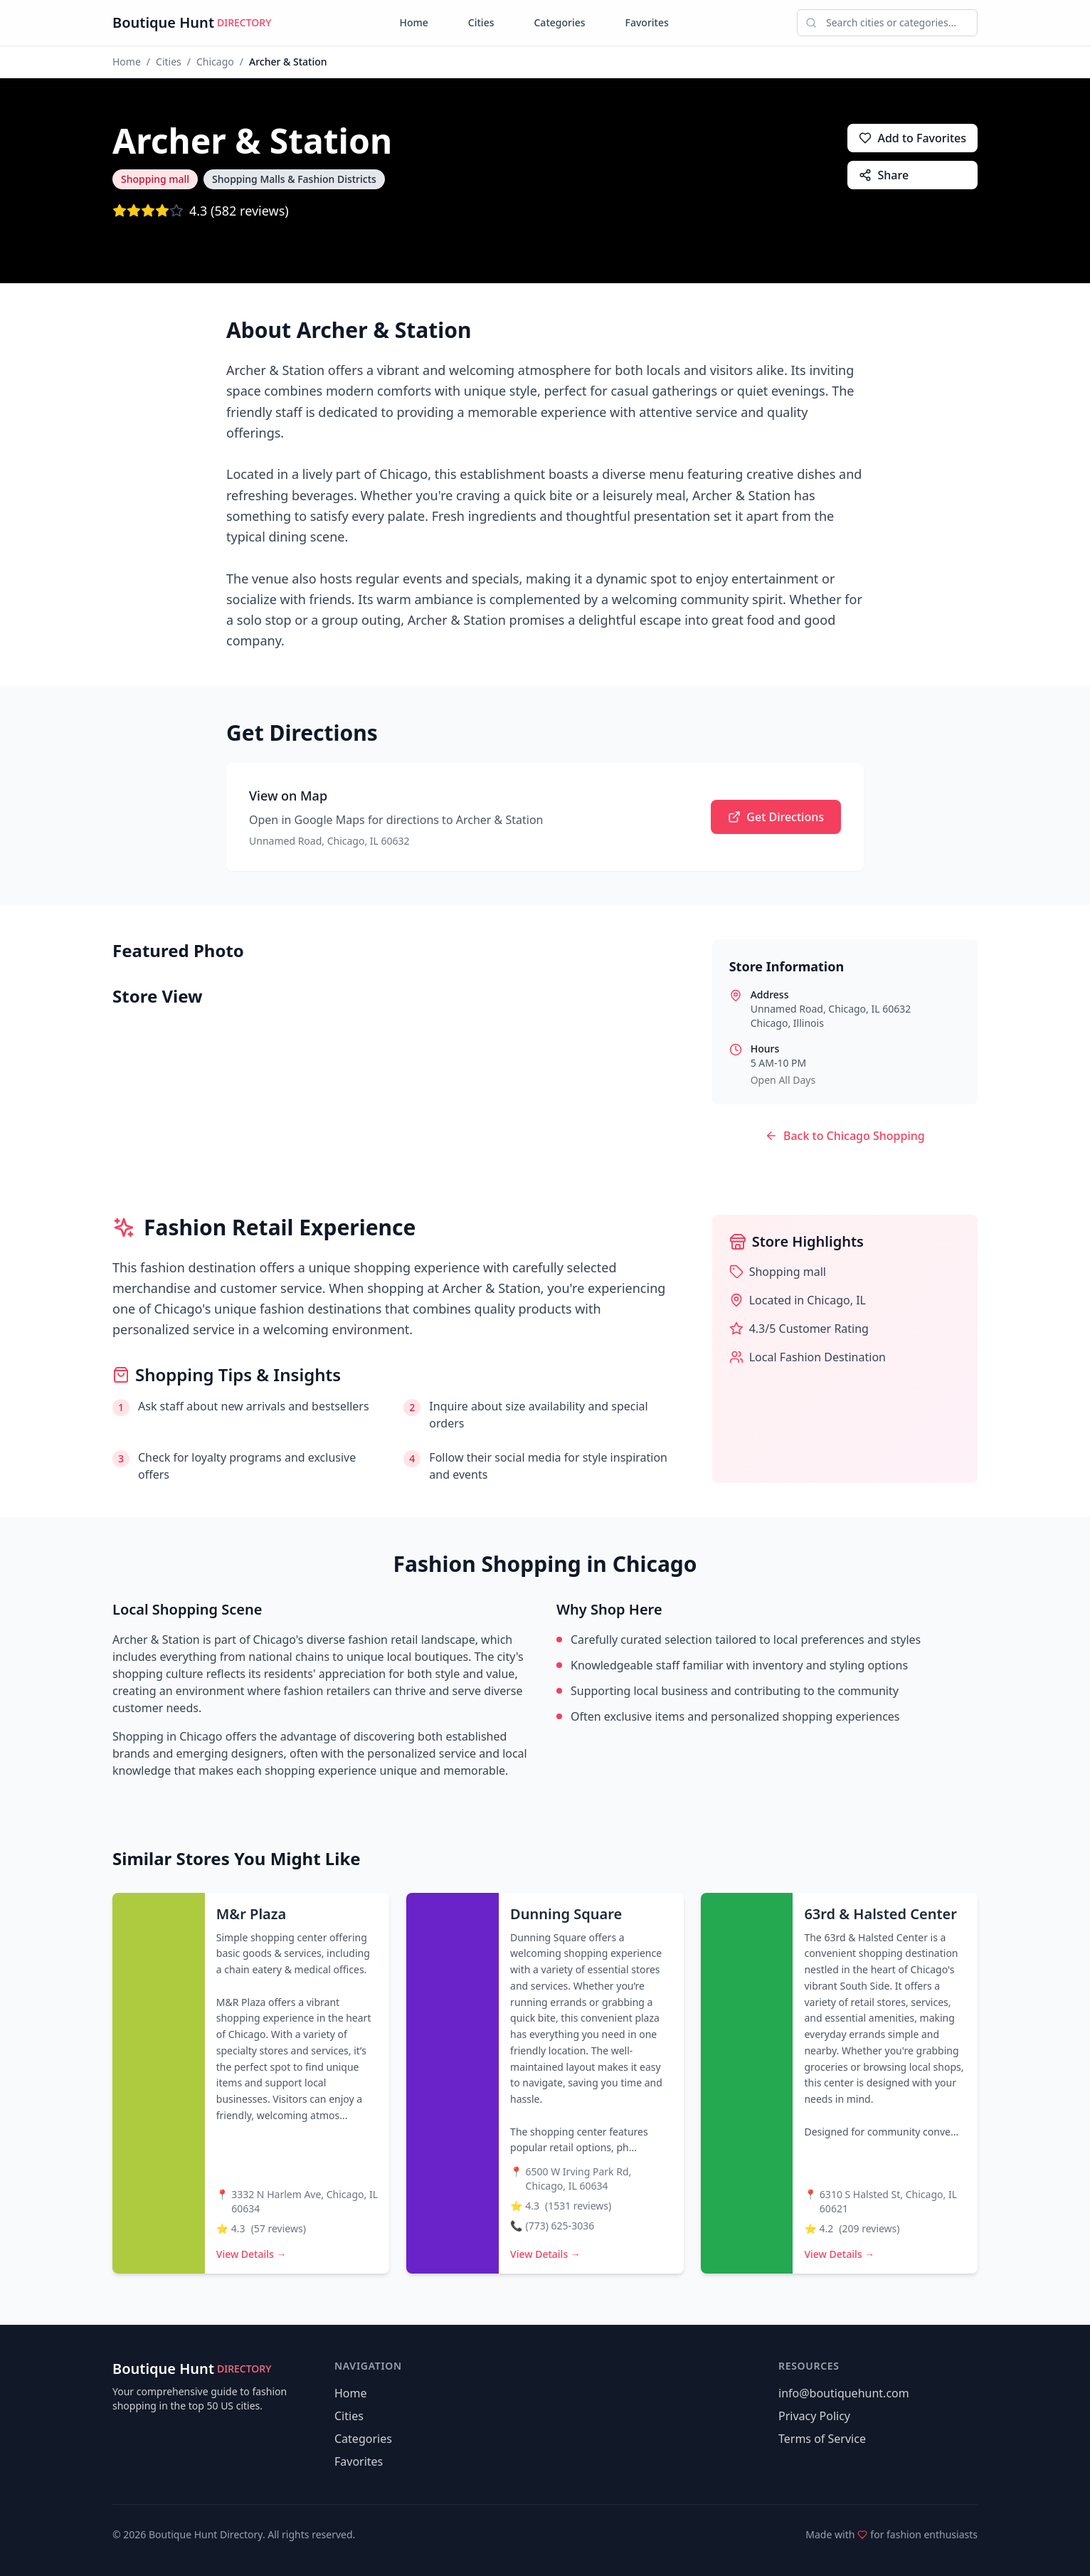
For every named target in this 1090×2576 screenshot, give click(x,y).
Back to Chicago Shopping (845, 1136)
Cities (481, 22)
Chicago (215, 61)
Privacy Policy (814, 2416)
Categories (559, 22)
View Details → (251, 2254)
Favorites (647, 22)
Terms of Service (822, 2438)
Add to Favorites (912, 138)
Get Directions (776, 817)
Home (414, 22)
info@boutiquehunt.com (843, 2393)
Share (884, 175)
